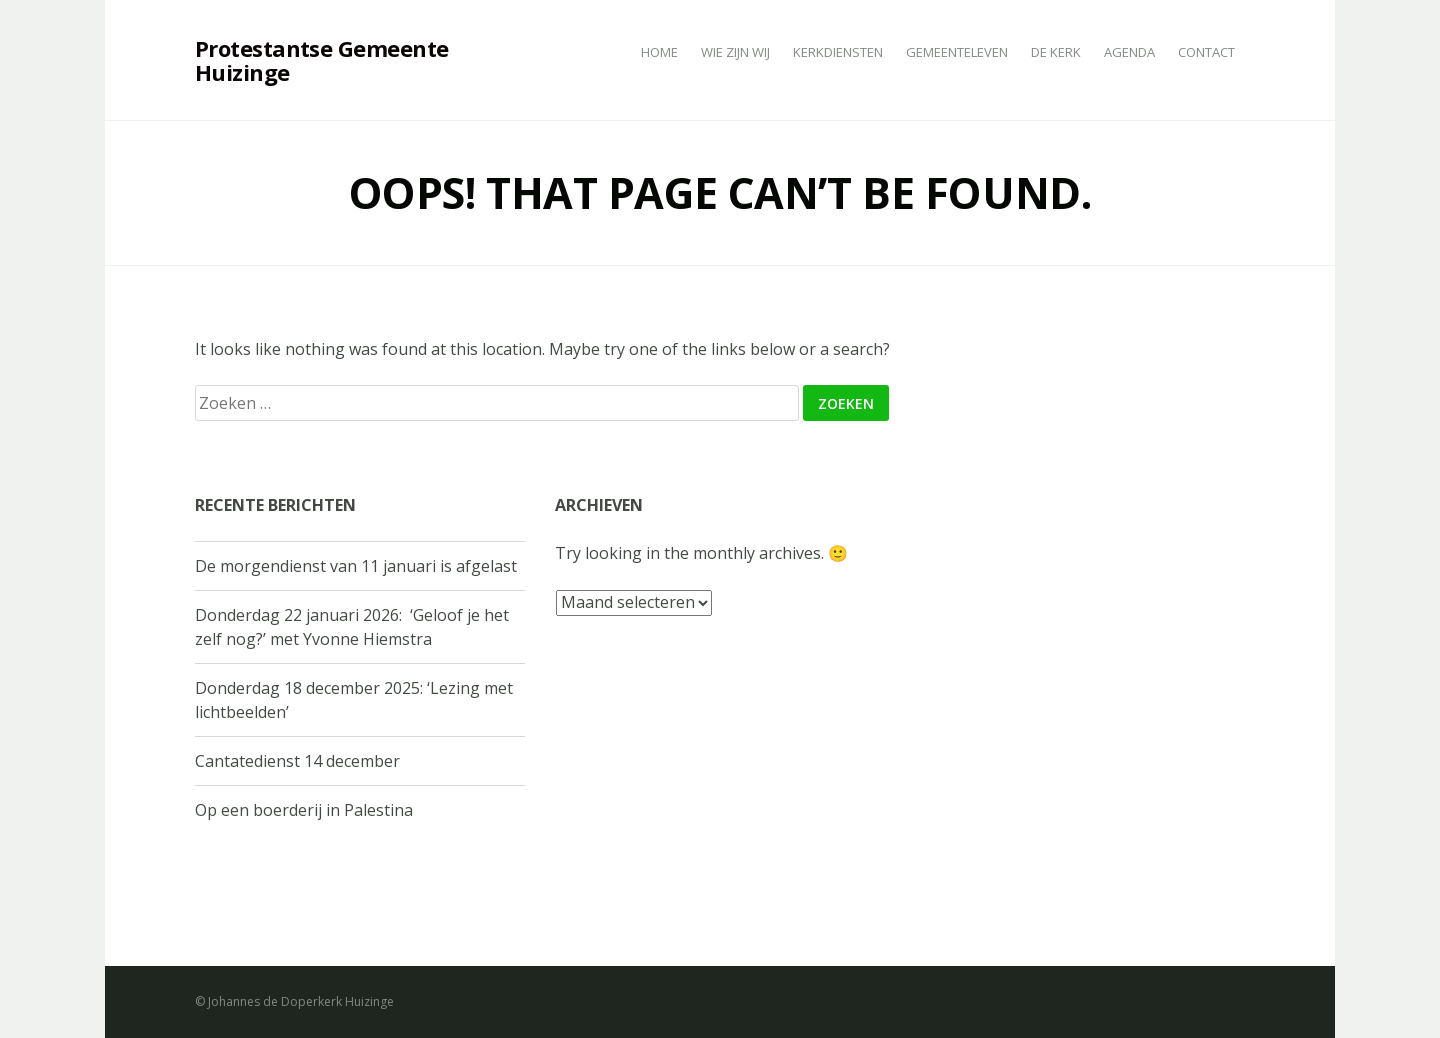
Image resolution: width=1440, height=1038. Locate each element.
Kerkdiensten (838, 52)
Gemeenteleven (957, 52)
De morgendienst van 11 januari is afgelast (356, 566)
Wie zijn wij (735, 52)
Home (659, 52)
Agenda (1129, 52)
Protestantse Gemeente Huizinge (321, 60)
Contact (1206, 52)
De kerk (1056, 52)
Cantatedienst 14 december (297, 761)
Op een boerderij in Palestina (304, 810)
